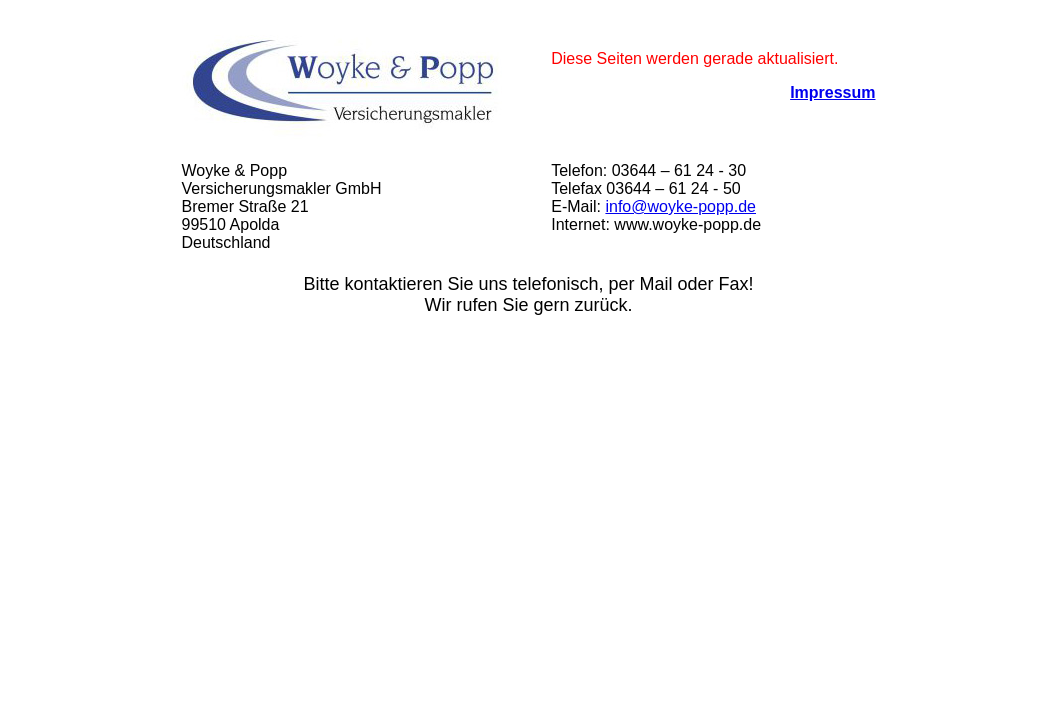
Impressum (832, 92)
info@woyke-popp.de (680, 206)
